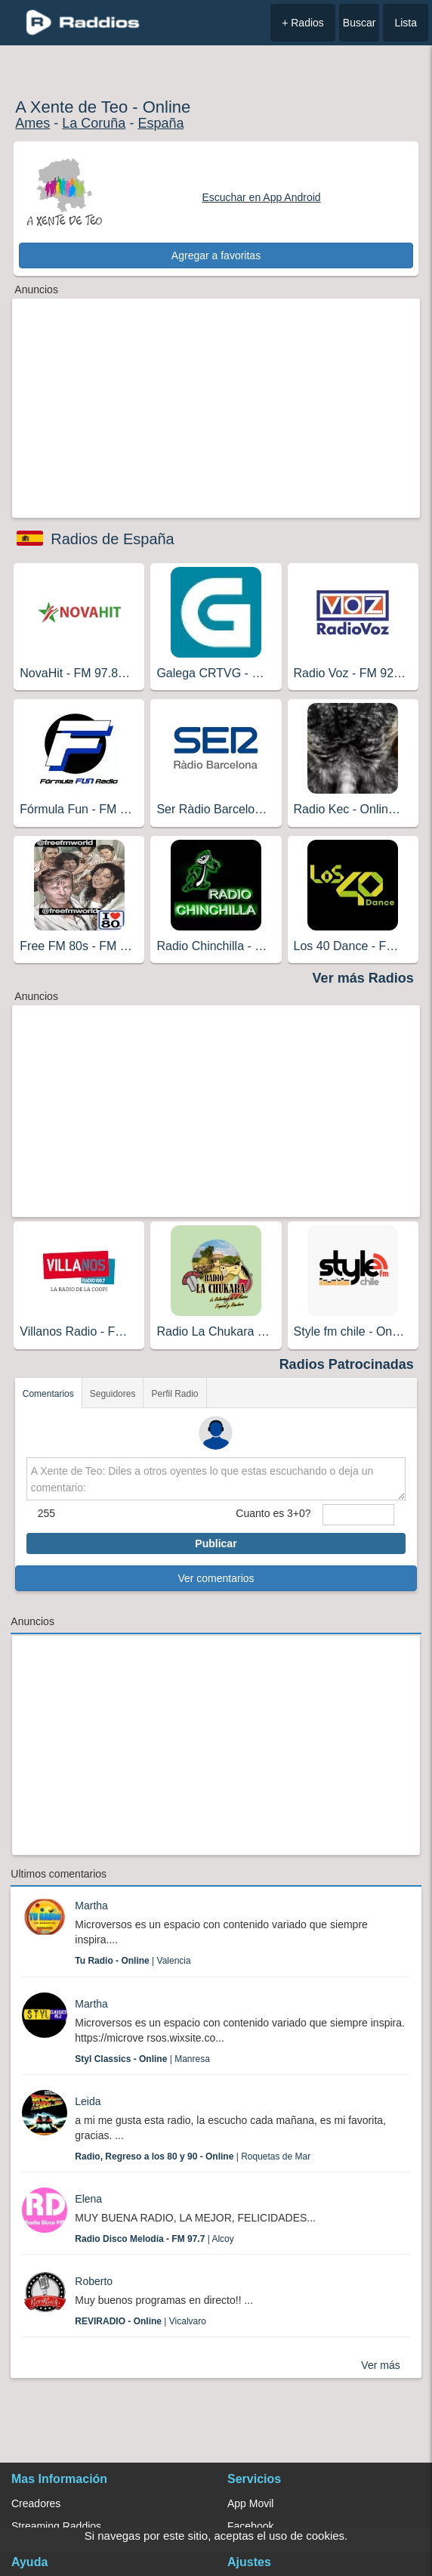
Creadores (35, 2503)
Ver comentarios (215, 1578)
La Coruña (93, 123)
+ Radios (303, 23)
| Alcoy (154, 2239)
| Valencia (132, 1960)
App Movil (250, 2503)
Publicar (215, 1543)
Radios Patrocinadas (346, 1364)
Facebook (250, 2526)
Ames (32, 123)
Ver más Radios (363, 978)
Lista (405, 23)
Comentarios (48, 1394)
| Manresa (142, 2059)
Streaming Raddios (56, 2526)
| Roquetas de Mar (192, 2156)
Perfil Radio (174, 1394)
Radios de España (112, 539)
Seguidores (113, 1394)
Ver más (380, 2365)
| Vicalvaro (140, 2321)
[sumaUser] (358, 1514)
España (160, 123)
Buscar (359, 23)
